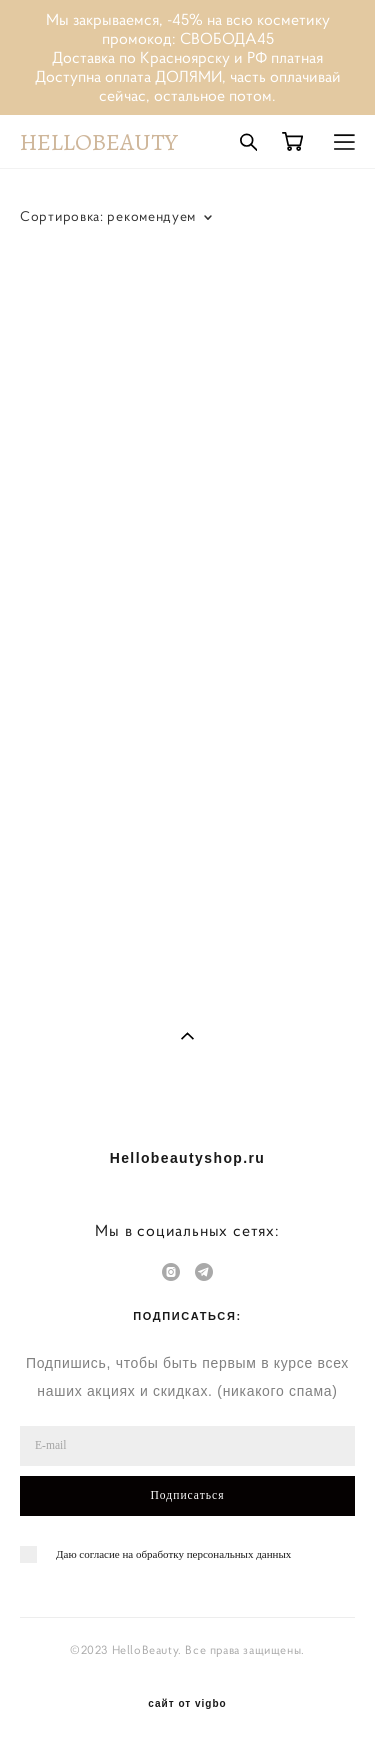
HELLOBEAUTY (99, 142)
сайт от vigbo (187, 1704)
